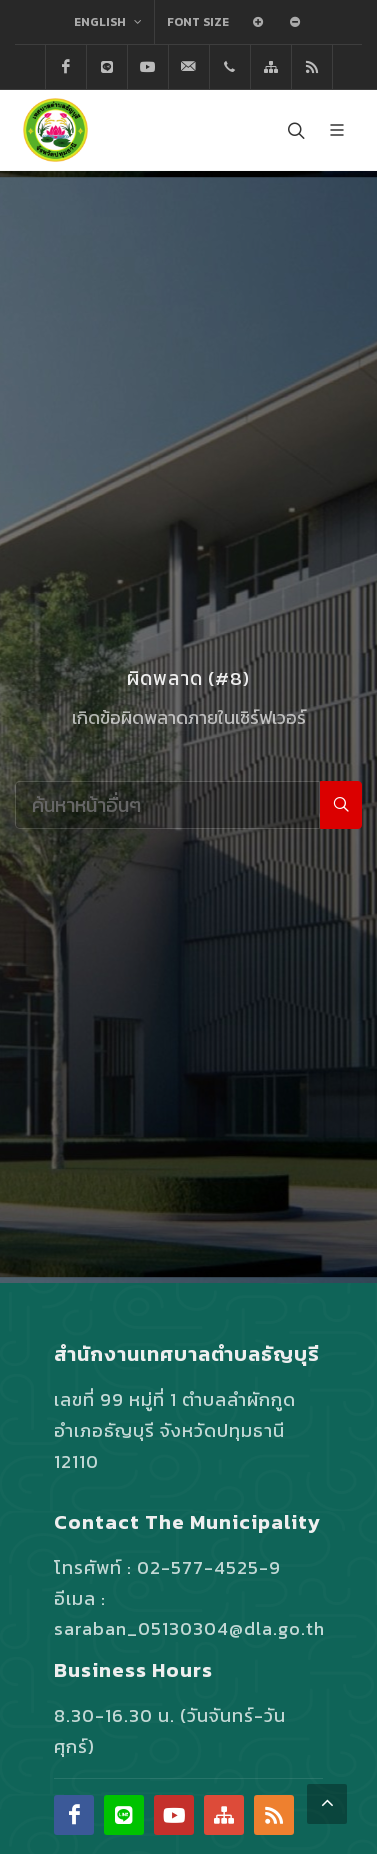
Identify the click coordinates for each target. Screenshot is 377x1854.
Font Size (198, 22)
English (108, 22)
